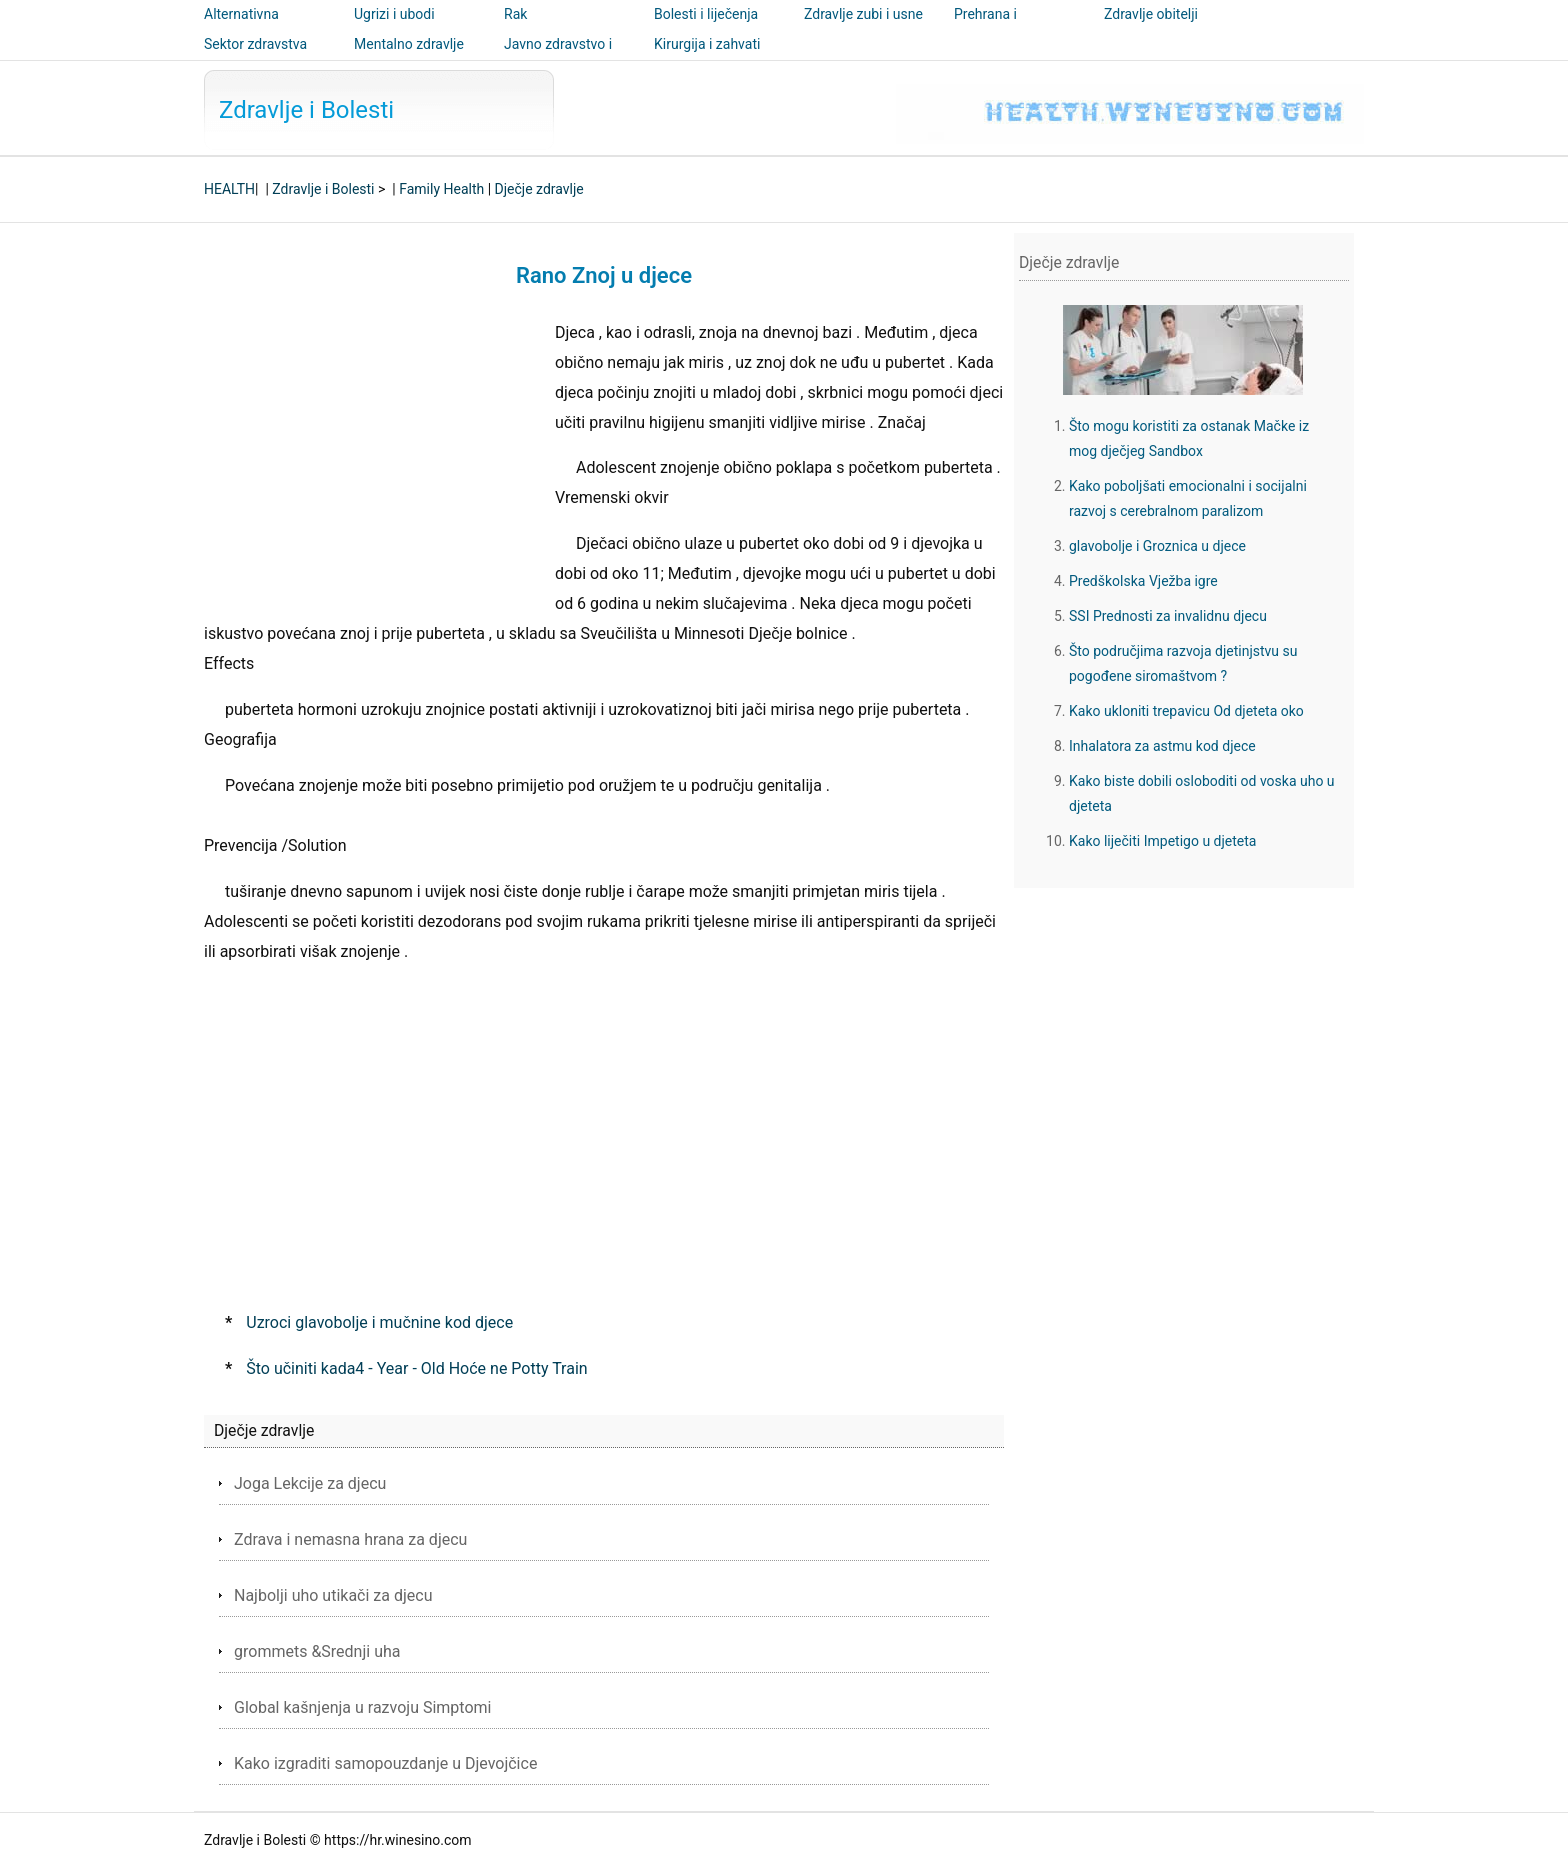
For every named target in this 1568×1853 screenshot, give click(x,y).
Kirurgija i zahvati (707, 44)
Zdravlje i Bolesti (306, 110)
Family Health (441, 189)
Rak (515, 14)
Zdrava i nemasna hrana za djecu (350, 1539)
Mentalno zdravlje (409, 44)
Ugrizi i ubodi (394, 14)
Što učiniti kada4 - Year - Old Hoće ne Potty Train (416, 1368)
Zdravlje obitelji (1151, 14)
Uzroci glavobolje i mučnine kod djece (379, 1322)
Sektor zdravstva (255, 44)
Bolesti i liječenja (706, 14)
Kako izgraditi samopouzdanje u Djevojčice (385, 1763)
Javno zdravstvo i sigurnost (558, 58)
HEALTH (229, 189)
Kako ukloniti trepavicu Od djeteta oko (1186, 711)
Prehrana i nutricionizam (996, 28)
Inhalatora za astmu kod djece (1162, 746)
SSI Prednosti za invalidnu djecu (1168, 616)
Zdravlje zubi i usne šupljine (863, 28)
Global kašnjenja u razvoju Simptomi (362, 1707)
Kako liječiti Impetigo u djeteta (1162, 841)
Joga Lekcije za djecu (310, 1483)
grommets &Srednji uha (317, 1651)
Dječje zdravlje (539, 189)
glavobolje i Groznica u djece (1157, 546)
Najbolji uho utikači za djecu (333, 1595)
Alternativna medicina (241, 28)
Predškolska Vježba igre (1143, 581)
